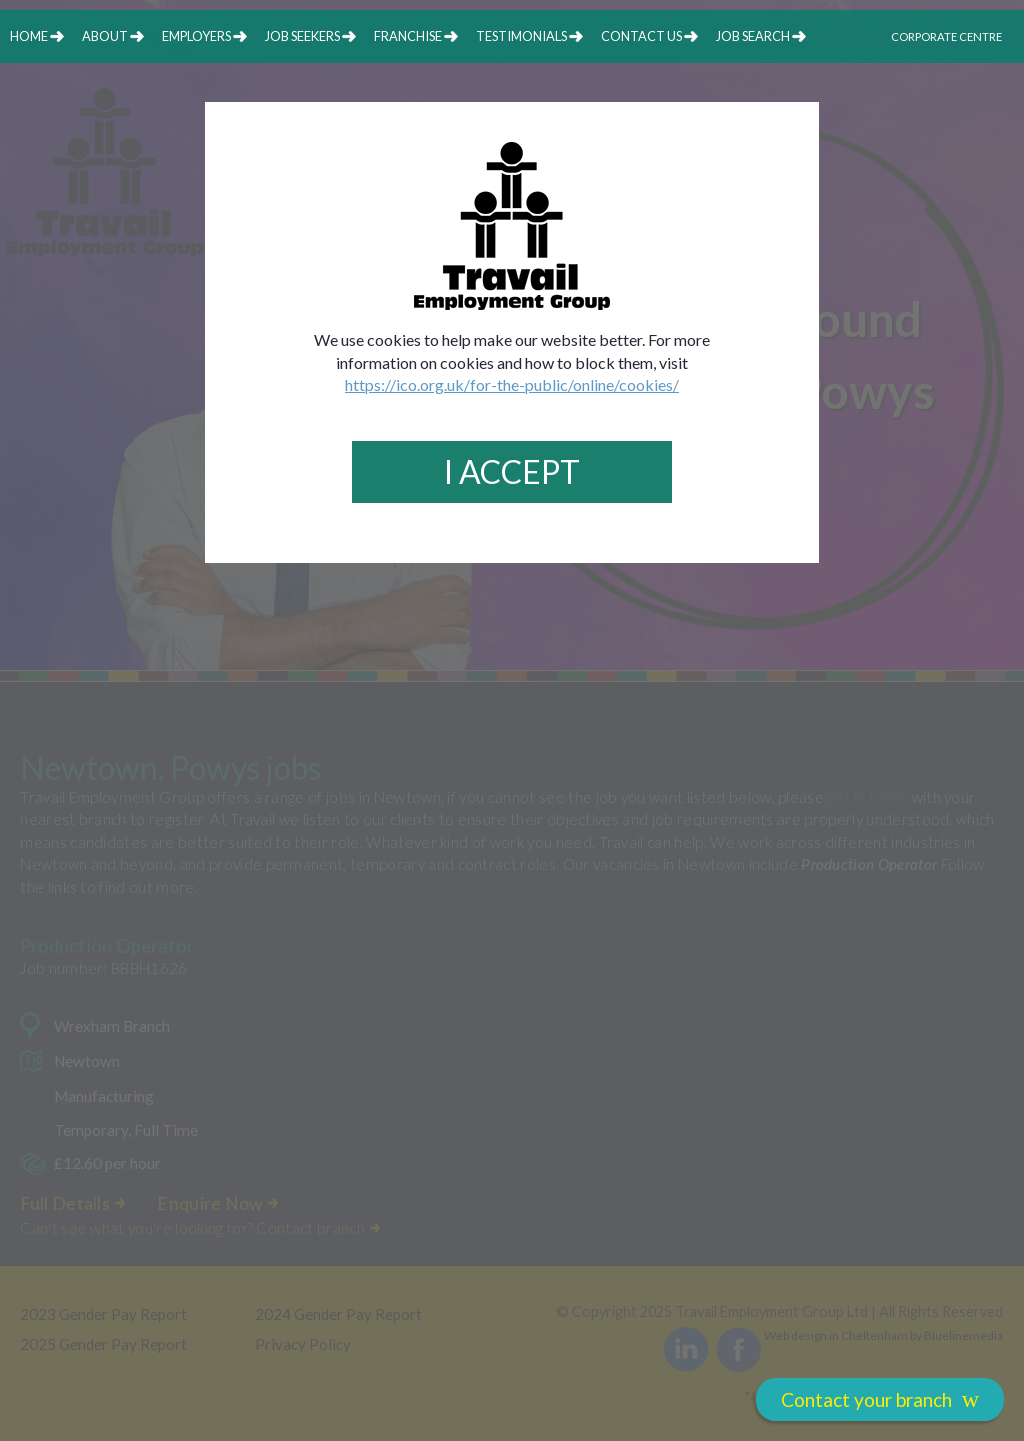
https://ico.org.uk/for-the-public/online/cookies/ (512, 384)
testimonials (521, 36)
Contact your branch (880, 1399)
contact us (641, 36)
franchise (408, 36)
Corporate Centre (946, 36)
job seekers (302, 36)
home (29, 36)
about (105, 36)
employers (196, 36)
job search (753, 36)
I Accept (512, 471)
